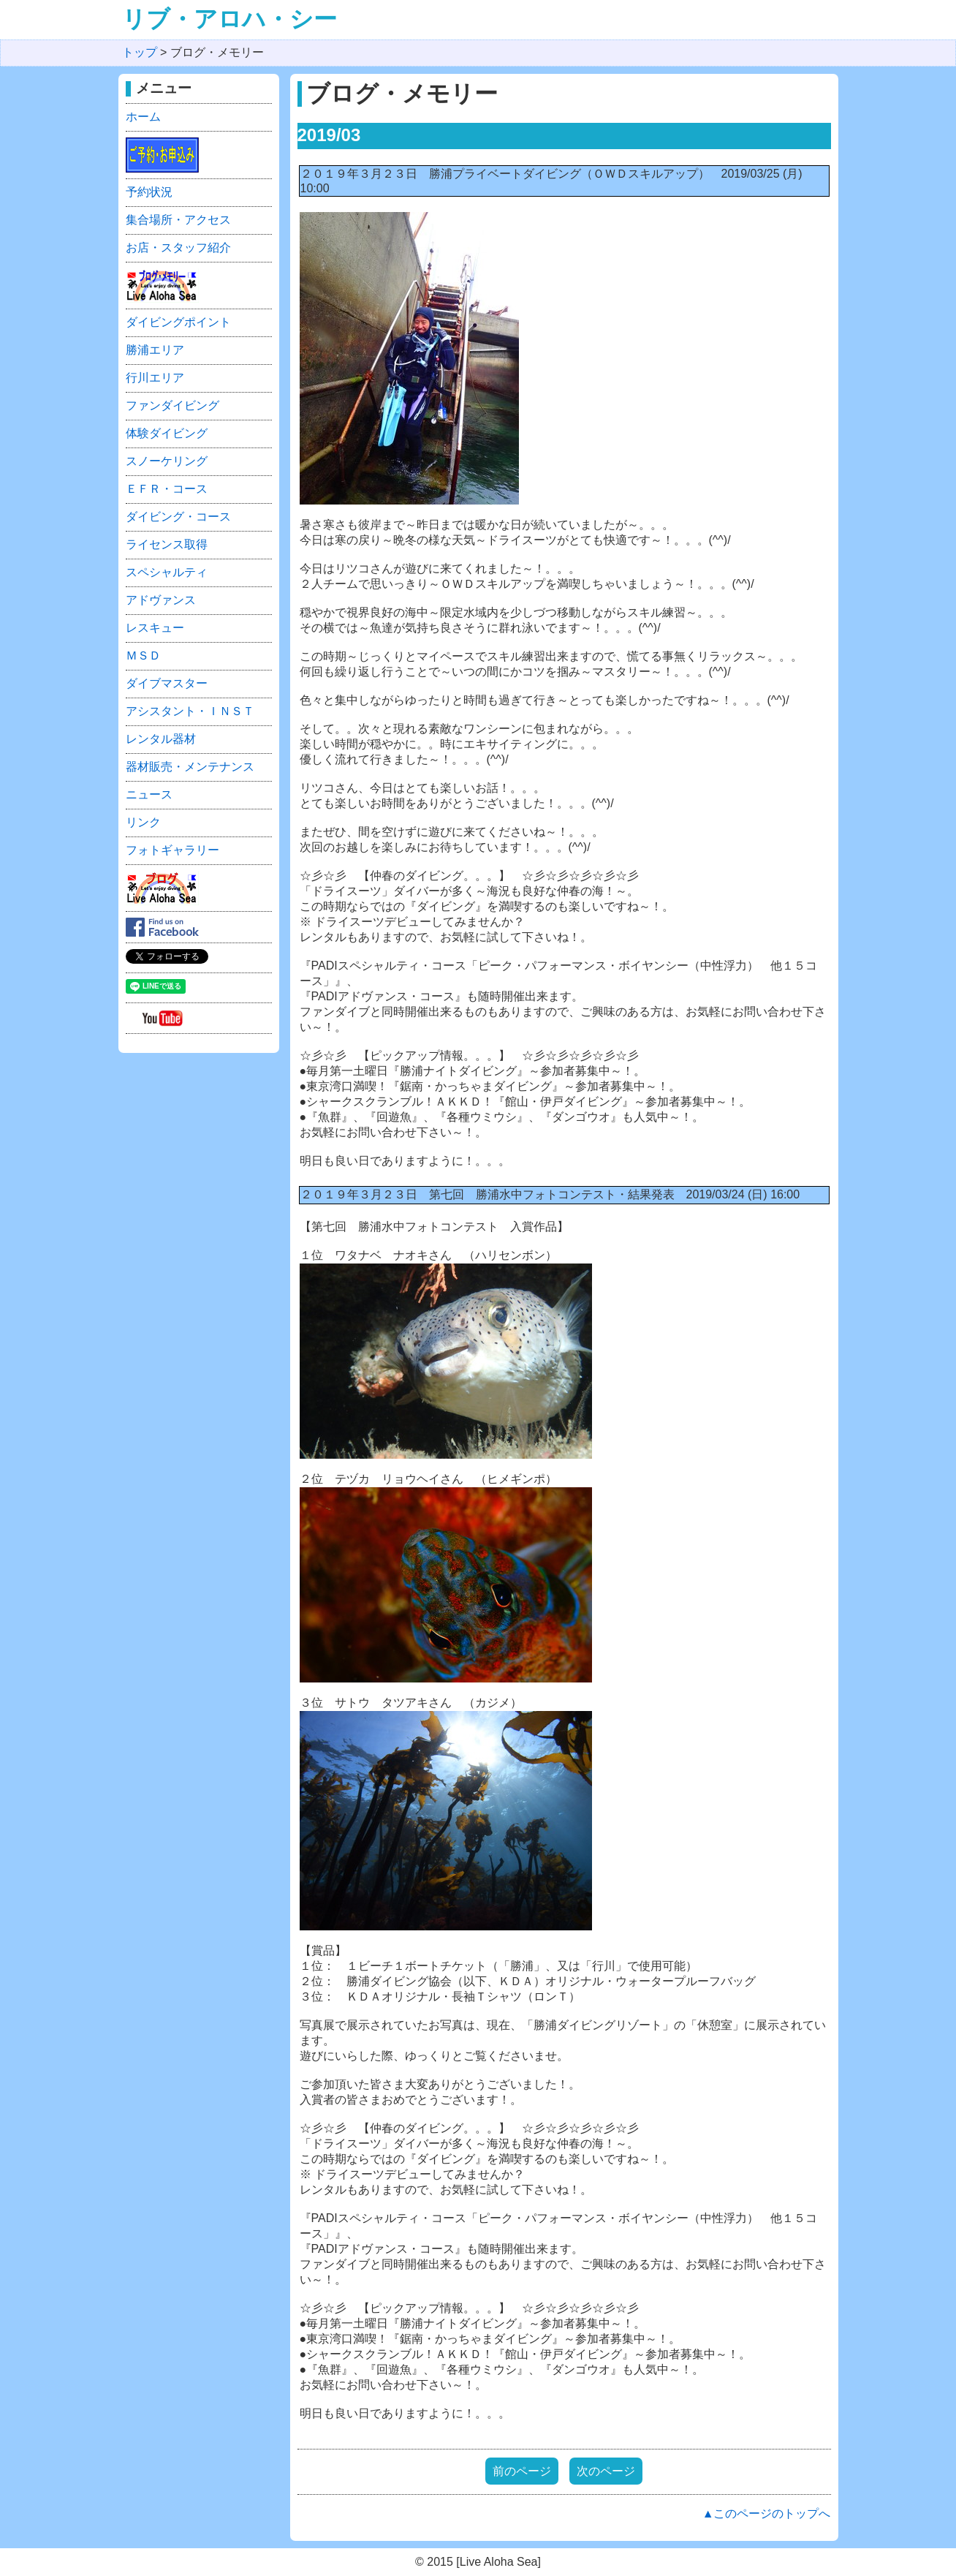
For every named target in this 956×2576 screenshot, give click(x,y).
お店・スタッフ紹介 (178, 247)
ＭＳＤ (143, 655)
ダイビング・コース (178, 516)
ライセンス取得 (167, 544)
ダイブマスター (167, 683)
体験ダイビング (167, 433)
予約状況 (149, 192)
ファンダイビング (172, 405)
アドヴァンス (161, 600)
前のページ (522, 2471)
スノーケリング (167, 461)
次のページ (606, 2471)
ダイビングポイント (178, 322)
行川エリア (155, 377)
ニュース (149, 794)
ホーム (143, 116)
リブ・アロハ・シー (229, 19)
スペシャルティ (167, 572)
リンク (143, 822)
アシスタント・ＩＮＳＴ (190, 711)
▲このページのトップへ (766, 2513)
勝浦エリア (155, 350)
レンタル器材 (161, 739)
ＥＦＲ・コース (167, 489)
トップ (139, 52)
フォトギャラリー (172, 850)
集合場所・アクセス (178, 220)
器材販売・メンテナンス (190, 766)
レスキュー (155, 628)
